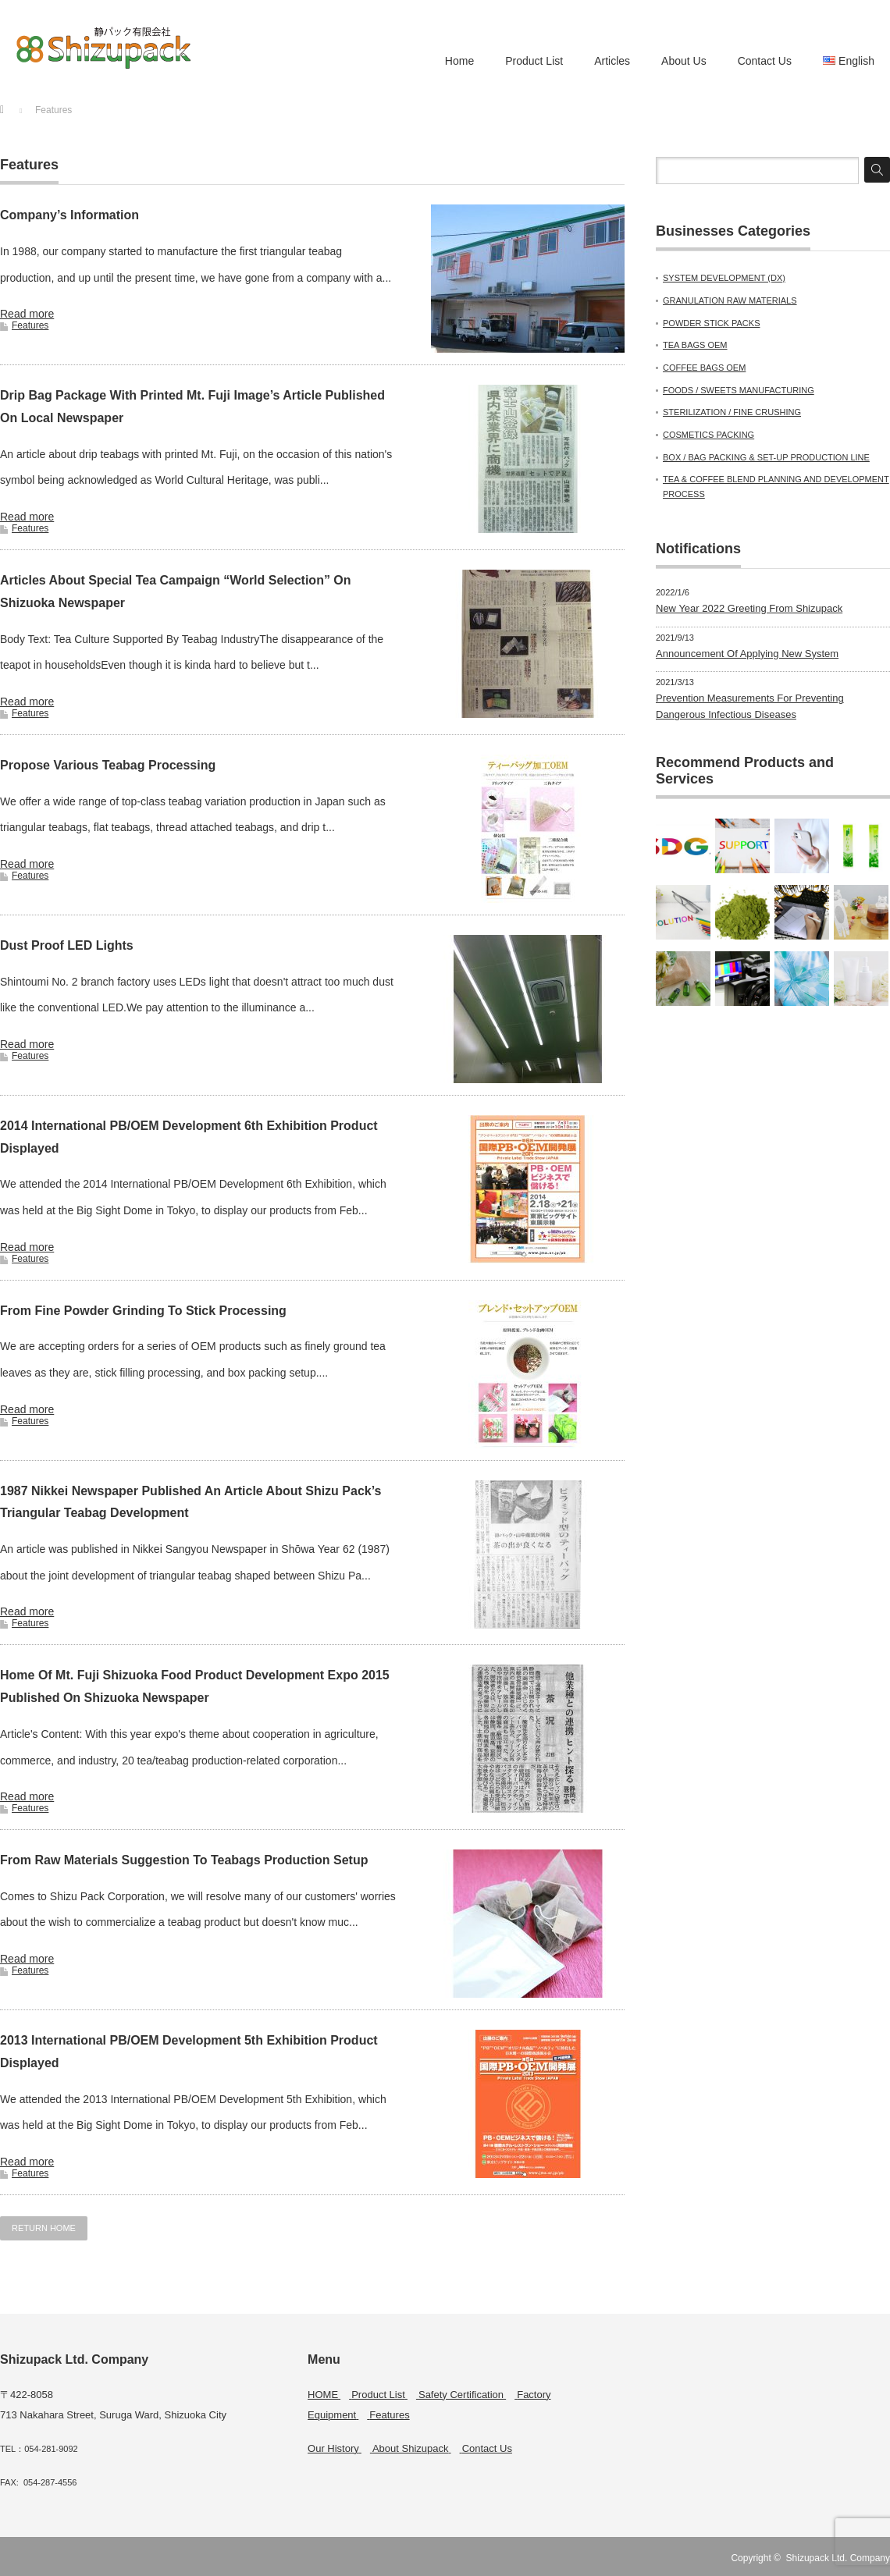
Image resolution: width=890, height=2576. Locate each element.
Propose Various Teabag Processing (107, 765)
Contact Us (765, 61)
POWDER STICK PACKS (711, 323)
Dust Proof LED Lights (67, 945)
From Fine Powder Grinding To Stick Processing (143, 1310)
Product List (534, 61)
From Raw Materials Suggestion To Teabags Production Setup (184, 1860)
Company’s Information (69, 215)
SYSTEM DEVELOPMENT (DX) (724, 277)
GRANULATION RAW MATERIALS (730, 300)
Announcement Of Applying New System (747, 653)
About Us (684, 61)
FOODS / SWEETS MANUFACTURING (738, 390)
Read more (27, 313)
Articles (612, 61)
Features (30, 325)
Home (459, 61)
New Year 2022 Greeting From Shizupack (749, 608)
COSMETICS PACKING (708, 434)
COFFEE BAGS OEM (704, 367)
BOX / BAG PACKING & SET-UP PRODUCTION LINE (766, 457)
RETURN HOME (44, 2228)
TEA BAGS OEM (695, 345)
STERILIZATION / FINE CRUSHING (732, 412)
